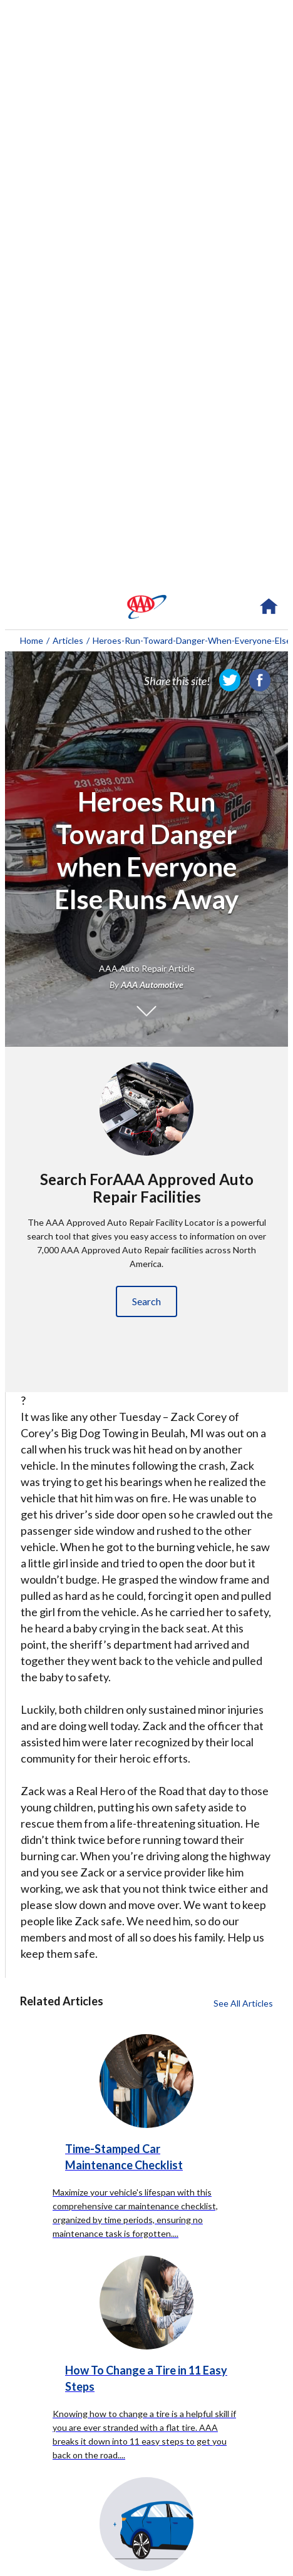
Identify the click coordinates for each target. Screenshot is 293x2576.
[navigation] (146, 606)
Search (146, 1301)
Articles (68, 640)
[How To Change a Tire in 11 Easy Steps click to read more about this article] (146, 2351)
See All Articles (243, 2003)
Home (31, 640)
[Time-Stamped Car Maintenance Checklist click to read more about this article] (146, 2117)
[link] (229, 680)
